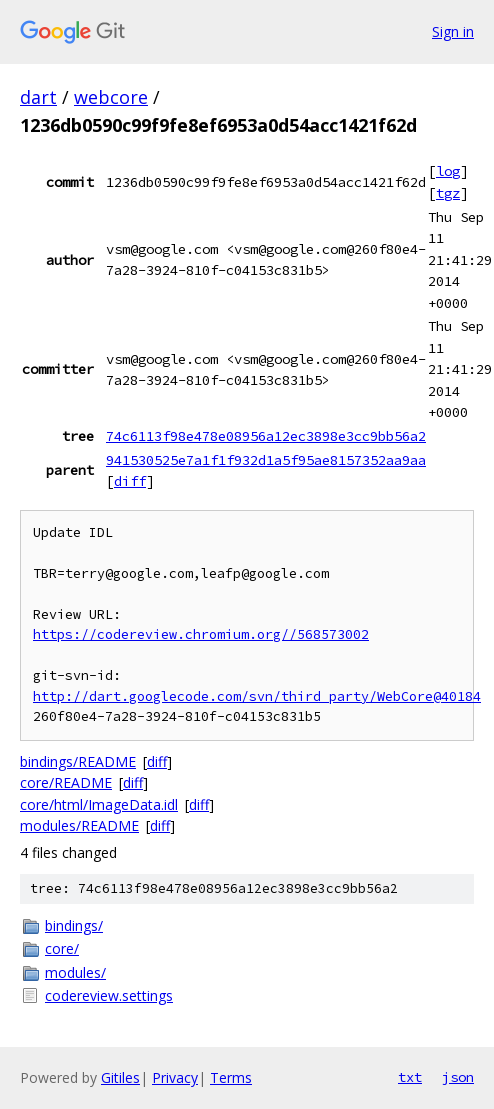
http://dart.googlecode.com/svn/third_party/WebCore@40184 (257, 696)
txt (410, 1077)
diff (130, 481)
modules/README (79, 825)
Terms (231, 1077)
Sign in (453, 31)
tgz (448, 193)
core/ (62, 948)
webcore (111, 97)
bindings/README (78, 761)
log (448, 171)
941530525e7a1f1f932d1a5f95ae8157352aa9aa (266, 460)
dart (38, 97)
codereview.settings (109, 995)
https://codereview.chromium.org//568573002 (201, 634)
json (458, 1077)
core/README (66, 782)
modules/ (75, 972)
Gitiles (120, 1077)
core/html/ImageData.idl (99, 804)
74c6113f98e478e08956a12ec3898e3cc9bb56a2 (266, 436)
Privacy (175, 1077)
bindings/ (74, 925)
